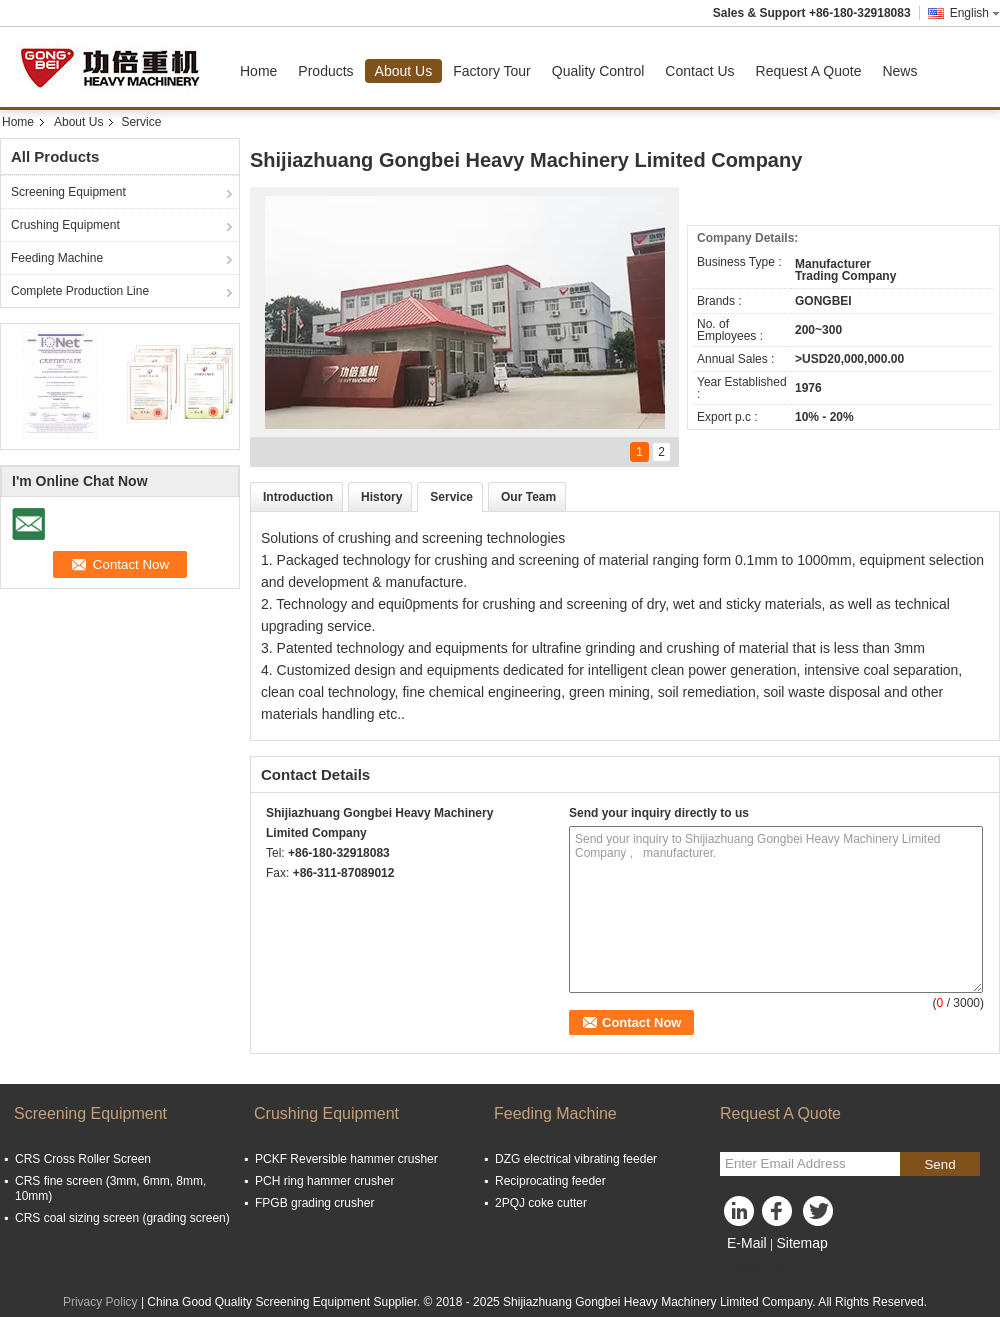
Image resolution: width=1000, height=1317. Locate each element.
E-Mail (747, 1243)
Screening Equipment (68, 192)
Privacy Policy (100, 1302)
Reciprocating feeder (550, 1181)
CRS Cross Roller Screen (83, 1159)
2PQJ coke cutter (541, 1203)
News (899, 71)
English (975, 13)
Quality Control (598, 71)
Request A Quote (809, 71)
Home (258, 71)
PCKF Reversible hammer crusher (346, 1159)
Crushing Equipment (65, 225)
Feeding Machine (57, 258)
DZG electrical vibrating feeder (576, 1159)
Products (325, 71)
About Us (404, 71)
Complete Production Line (80, 291)
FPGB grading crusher (314, 1203)
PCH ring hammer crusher (324, 1181)
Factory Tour (492, 71)
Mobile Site (755, 1268)
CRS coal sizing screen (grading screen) (122, 1218)
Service (451, 497)
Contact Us (699, 71)
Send (939, 1164)
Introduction (298, 497)
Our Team (528, 497)
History (381, 497)
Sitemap (801, 1243)
